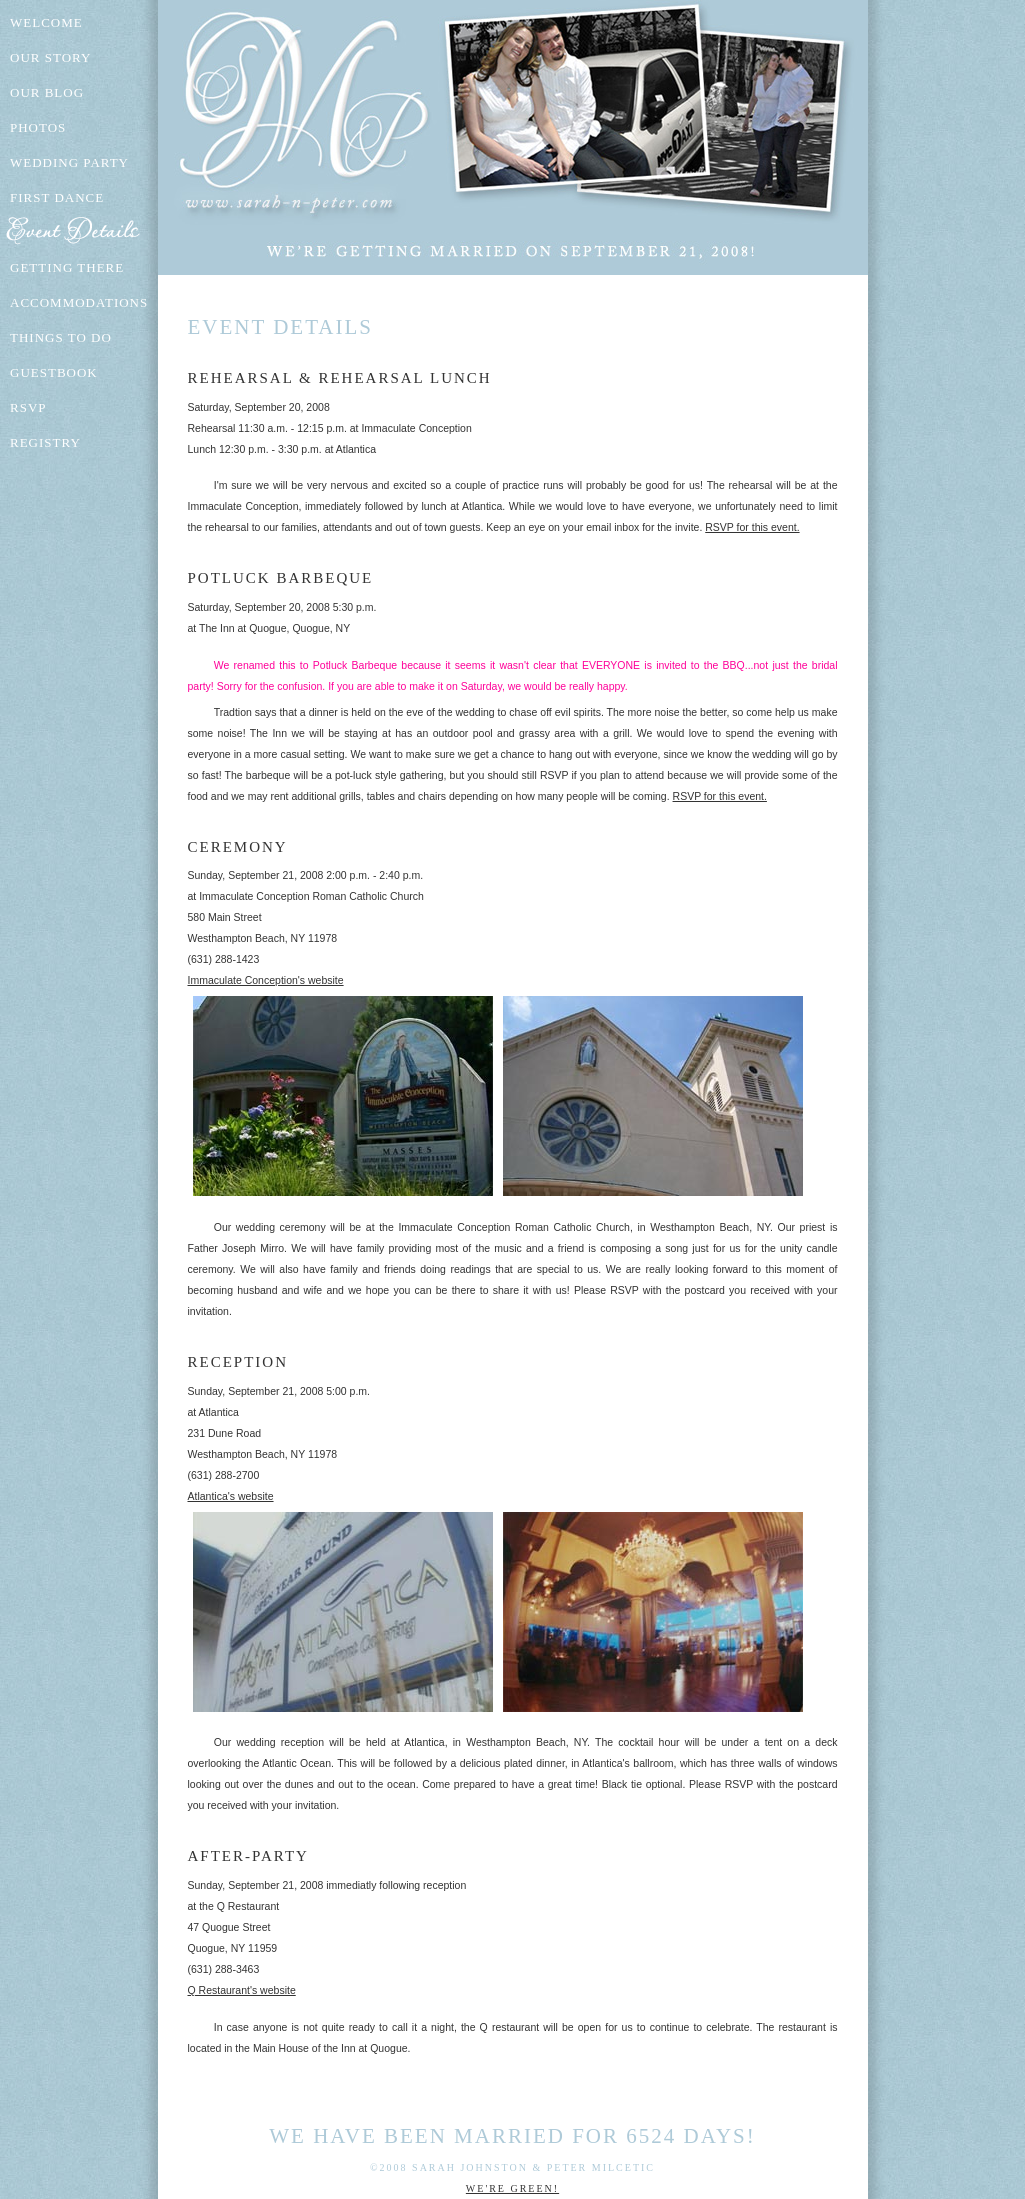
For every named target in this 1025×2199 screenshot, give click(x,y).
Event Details (80, 232)
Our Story (50, 57)
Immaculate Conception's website (266, 980)
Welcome (46, 22)
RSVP (28, 407)
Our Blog (47, 92)
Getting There (67, 267)
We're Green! (512, 2188)
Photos (38, 127)
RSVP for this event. (752, 527)
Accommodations (79, 302)
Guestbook (54, 372)
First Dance (57, 197)
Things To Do (61, 337)
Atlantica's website (231, 1496)
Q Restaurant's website (242, 1990)
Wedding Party (69, 162)
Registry (45, 442)
